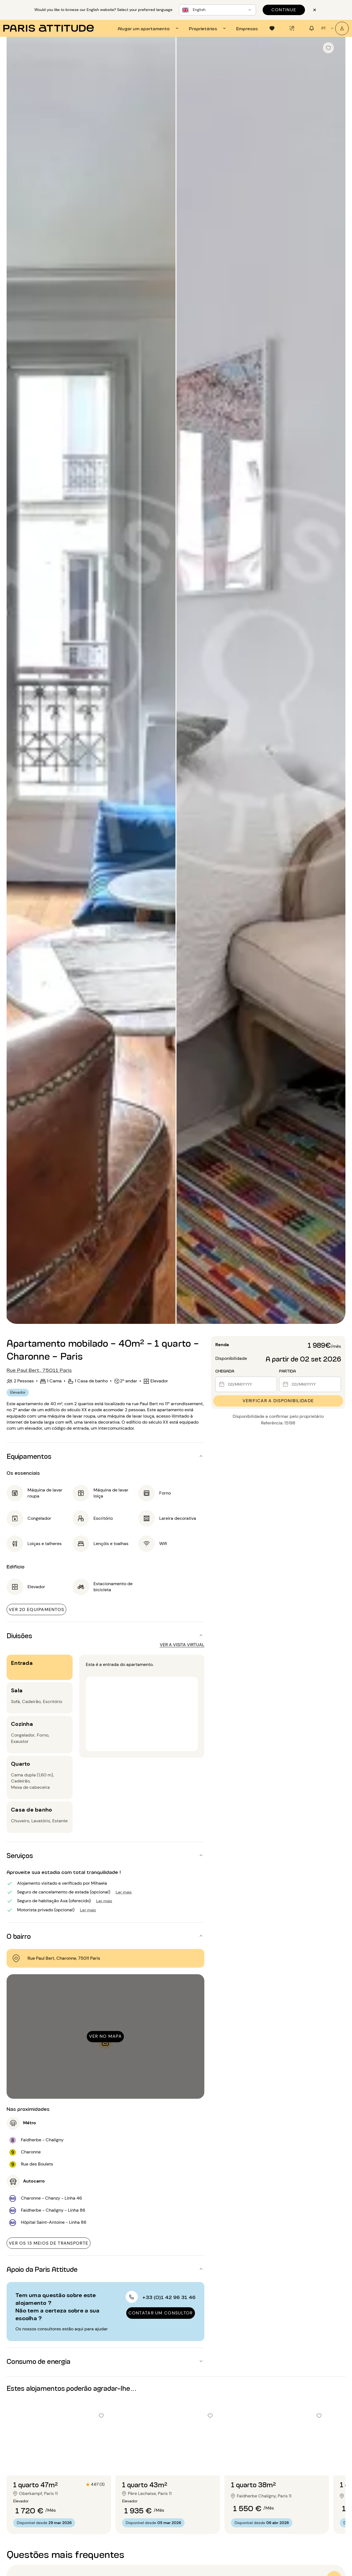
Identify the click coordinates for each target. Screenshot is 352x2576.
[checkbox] (328, 47)
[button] (105, 1456)
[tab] (149, 28)
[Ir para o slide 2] (59, 2464)
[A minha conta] (342, 28)
